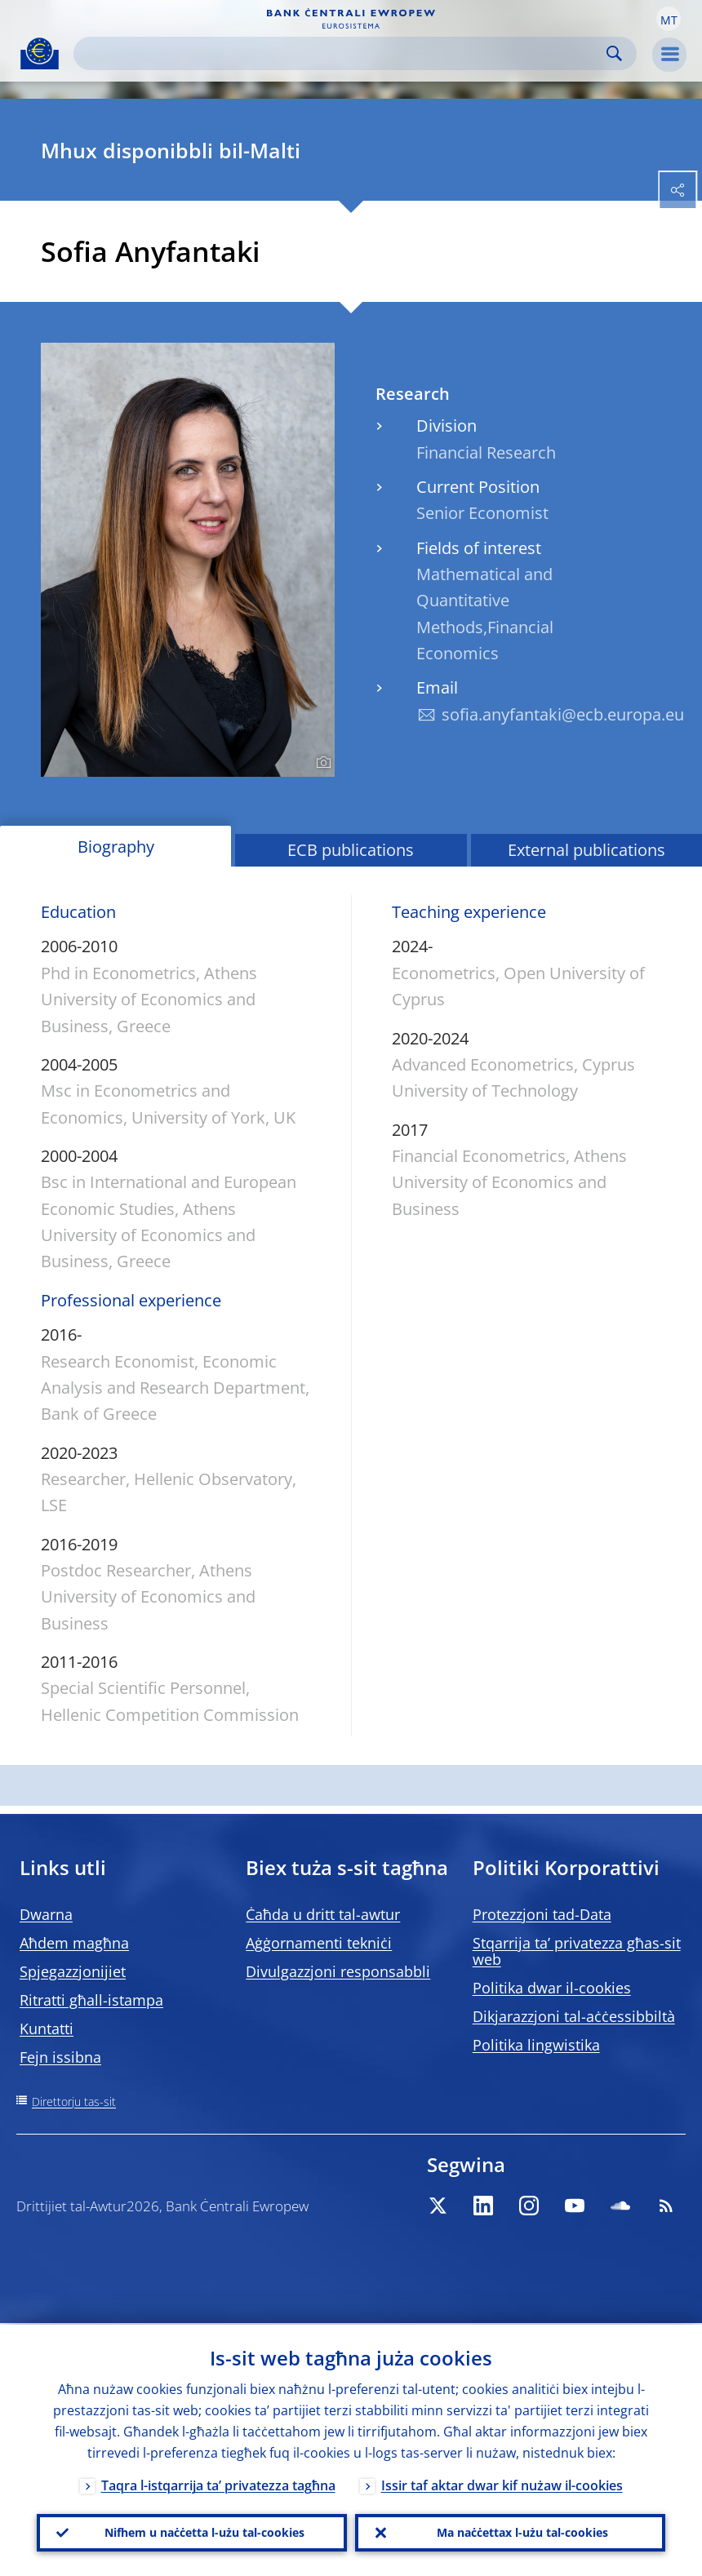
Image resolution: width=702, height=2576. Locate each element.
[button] (668, 19)
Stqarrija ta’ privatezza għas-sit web (577, 1951)
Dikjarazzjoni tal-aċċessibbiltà (574, 2016)
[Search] (342, 53)
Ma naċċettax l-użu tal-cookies (522, 2531)
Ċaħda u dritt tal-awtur (323, 1914)
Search (614, 53)
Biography (116, 847)
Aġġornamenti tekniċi (319, 1943)
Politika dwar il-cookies (552, 1987)
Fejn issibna (60, 2057)
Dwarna (46, 1914)
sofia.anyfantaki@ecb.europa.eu (563, 714)
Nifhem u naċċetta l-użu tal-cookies (204, 2531)
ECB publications (350, 850)
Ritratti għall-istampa (91, 2000)
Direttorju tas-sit (74, 2101)
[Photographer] (321, 763)
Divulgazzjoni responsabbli (338, 1971)
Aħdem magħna (74, 1943)
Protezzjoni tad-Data (542, 1914)
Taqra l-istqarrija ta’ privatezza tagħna (218, 2484)
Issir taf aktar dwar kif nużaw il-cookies (502, 2484)
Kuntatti (46, 2028)
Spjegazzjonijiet (73, 1971)
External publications (586, 850)
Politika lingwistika (536, 2045)
